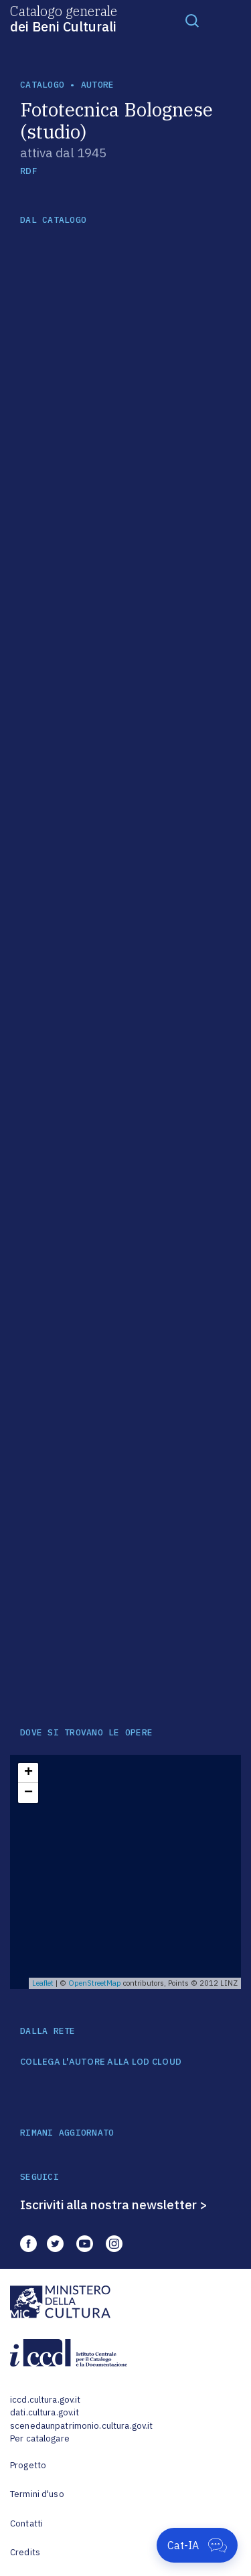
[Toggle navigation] (192, 20)
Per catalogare (40, 2438)
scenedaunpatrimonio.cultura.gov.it (81, 2425)
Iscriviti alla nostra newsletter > (113, 2205)
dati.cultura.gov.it (44, 2412)
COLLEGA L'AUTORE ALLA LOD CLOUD (100, 2062)
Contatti (26, 2523)
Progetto (28, 2465)
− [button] (28, 1793)
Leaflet (43, 1983)
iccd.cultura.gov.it (45, 2399)
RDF (28, 171)
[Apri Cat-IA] (197, 2545)
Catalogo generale (63, 18)
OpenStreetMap (94, 1983)
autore (97, 84)
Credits (25, 2552)
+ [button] (28, 1773)
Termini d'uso (37, 2494)
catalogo (42, 84)
